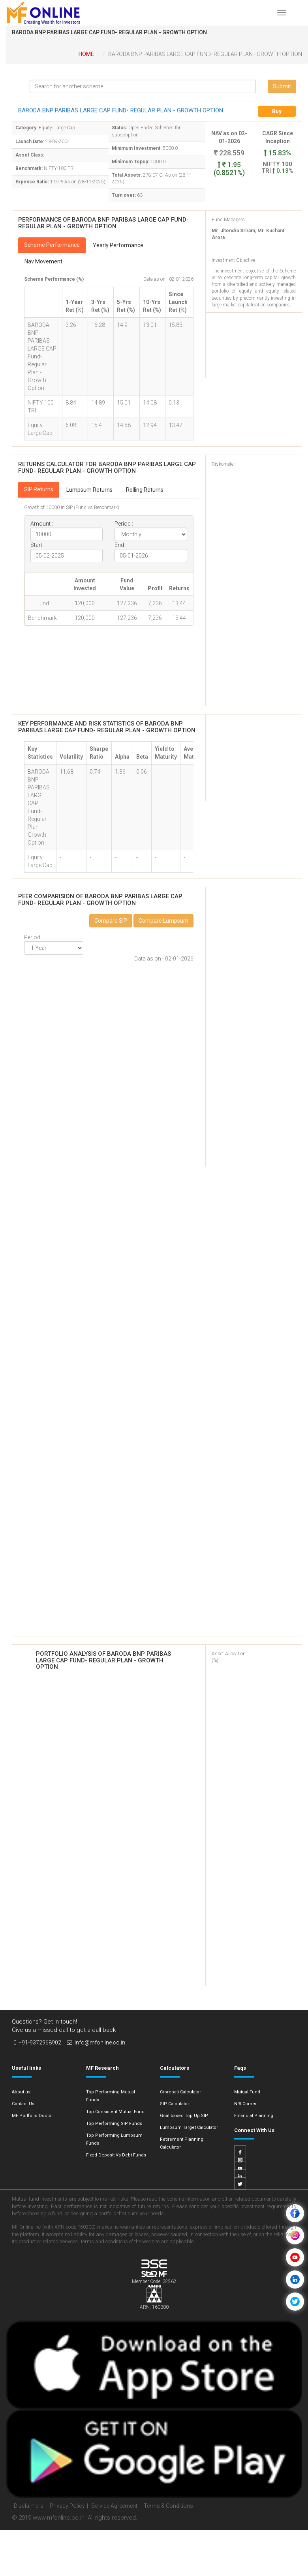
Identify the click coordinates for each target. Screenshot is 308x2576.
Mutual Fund (247, 2092)
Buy (277, 111)
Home (86, 54)
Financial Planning (253, 2115)
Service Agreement (114, 2506)
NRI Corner (245, 2103)
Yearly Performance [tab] (118, 245)
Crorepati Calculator (180, 2092)
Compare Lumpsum (163, 921)
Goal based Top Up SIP (184, 2115)
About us (21, 2092)
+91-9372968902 (37, 2042)
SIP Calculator (174, 2103)
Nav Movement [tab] (43, 261)
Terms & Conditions (168, 2506)
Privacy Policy (67, 2506)
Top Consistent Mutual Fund (115, 2111)
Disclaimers (28, 2506)
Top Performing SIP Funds (114, 2123)
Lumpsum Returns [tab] (89, 490)
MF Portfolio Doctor (32, 2115)
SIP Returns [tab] (38, 489)
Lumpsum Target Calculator (189, 2127)
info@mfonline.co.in (96, 2042)
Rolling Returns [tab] (144, 490)
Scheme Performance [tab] (52, 245)
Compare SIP (110, 921)
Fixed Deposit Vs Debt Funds (116, 2155)
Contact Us (23, 2103)
